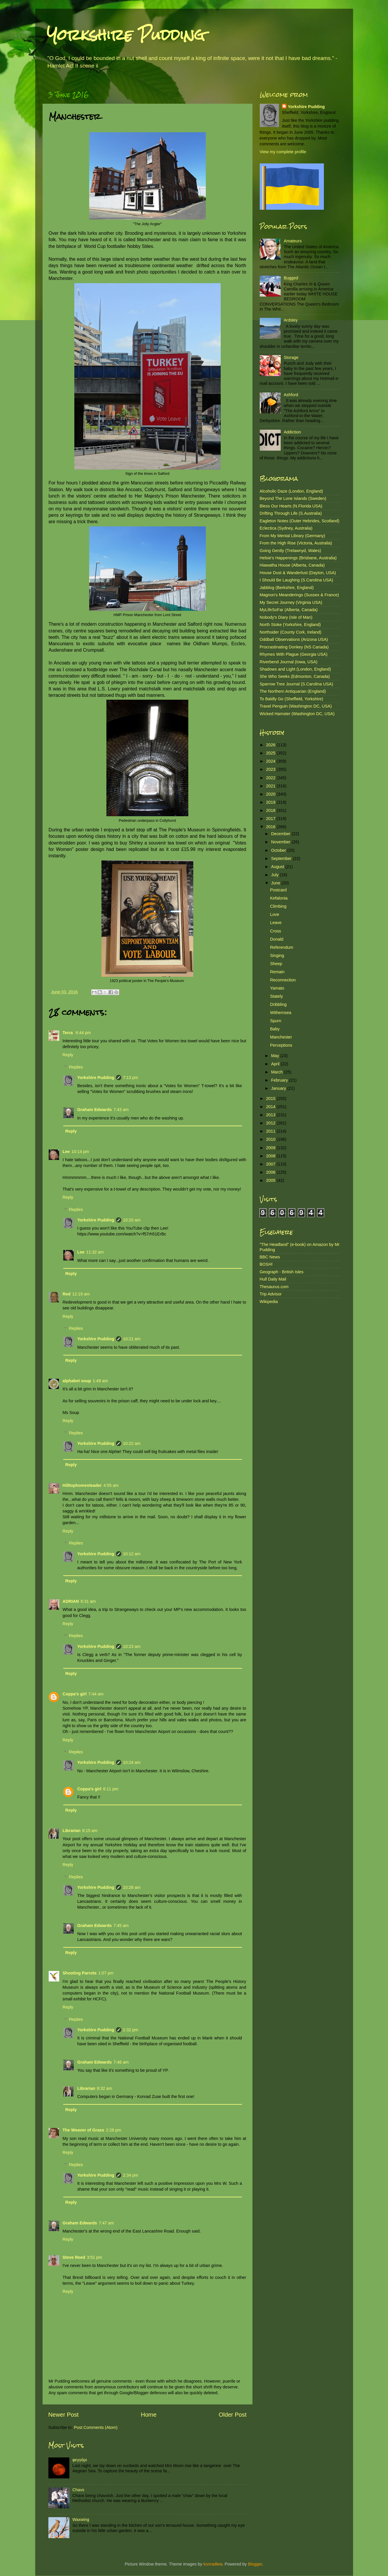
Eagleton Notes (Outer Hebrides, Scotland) (300, 521)
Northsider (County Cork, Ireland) (291, 632)
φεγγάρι (79, 2459)
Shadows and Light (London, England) (295, 669)
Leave (275, 922)
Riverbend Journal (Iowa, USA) (288, 662)
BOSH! (266, 1264)
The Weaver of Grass (83, 2130)
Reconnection (283, 980)
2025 (271, 753)
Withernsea (280, 1012)
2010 (271, 1139)
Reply (68, 1054)
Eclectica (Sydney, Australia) (286, 528)
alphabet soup (77, 1380)
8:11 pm (110, 1789)
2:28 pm (113, 2130)
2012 (271, 1123)
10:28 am (132, 1887)
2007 (271, 1164)
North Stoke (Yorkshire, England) (290, 624)
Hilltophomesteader (82, 1485)
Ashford (291, 394)
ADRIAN (71, 1601)
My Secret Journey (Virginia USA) (291, 602)
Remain (277, 971)
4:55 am (111, 1485)
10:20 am (132, 1220)
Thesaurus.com (274, 1286)
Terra (68, 1032)
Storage (291, 357)
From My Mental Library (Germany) (292, 535)
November (281, 842)
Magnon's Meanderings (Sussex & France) (299, 595)
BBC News (270, 1257)
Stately (276, 996)
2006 (271, 1172)
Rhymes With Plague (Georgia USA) (294, 654)
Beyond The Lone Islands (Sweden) (293, 498)
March (277, 1072)
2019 (271, 802)
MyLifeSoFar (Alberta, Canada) (289, 609)
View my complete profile (283, 151)
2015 (271, 1098)
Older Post (232, 2414)
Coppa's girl (75, 1694)
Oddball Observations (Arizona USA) (294, 639)
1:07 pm (105, 1973)
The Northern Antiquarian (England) (293, 691)
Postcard (278, 890)
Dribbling (278, 1004)
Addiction (292, 432)
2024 (271, 761)
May (275, 1055)
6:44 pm (83, 1032)
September (282, 858)
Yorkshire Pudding (126, 34)
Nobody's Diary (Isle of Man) (286, 617)
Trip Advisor (271, 1294)
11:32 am (95, 1252)
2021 (271, 786)
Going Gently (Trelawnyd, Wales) (290, 550)
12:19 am (81, 1294)
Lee (66, 1151)
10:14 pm (80, 1151)
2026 (271, 745)
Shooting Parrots (80, 1973)
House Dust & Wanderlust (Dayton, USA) (298, 572)
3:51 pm (94, 2257)
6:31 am (88, 1601)
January (279, 1088)
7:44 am (95, 1694)
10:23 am (132, 1646)
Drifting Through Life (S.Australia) (291, 513)
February (280, 1080)
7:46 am (121, 2062)
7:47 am (106, 2223)
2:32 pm (130, 2029)
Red (67, 1294)
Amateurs (293, 241)
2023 (271, 769)
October (279, 850)
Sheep (276, 963)
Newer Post (63, 2414)
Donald (276, 939)
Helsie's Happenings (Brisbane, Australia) (298, 558)
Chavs (78, 2489)
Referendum (281, 947)
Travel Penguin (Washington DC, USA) (296, 706)
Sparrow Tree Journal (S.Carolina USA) (296, 684)
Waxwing (80, 2519)
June (276, 883)
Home (149, 2414)
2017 (271, 818)
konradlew (212, 2564)
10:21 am (132, 1339)
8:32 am (104, 2088)
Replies (76, 1067)
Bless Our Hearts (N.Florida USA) (291, 506)
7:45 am (121, 1925)
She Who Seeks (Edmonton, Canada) (295, 676)
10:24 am (132, 1762)
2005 (271, 1180)
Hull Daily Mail (273, 1279)
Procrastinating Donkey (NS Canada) (294, 647)
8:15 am (89, 1830)
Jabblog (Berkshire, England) (287, 587)
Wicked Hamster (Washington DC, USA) (297, 713)
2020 (271, 794)
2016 (271, 826)
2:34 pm (130, 2175)
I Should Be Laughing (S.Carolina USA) (296, 580)
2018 (271, 810)
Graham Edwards (94, 1109)
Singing (277, 955)
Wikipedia (269, 1301)
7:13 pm (130, 1077)
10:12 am (132, 1553)
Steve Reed (74, 2257)
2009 (271, 1147)
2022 (271, 777)
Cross (275, 931)
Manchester (281, 1037)
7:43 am (121, 1109)
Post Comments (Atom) (96, 2427)
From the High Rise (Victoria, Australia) (296, 543)
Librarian (72, 1830)
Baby (275, 1029)
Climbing (278, 906)
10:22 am (132, 1443)
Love (274, 914)
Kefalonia (278, 898)
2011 (271, 1131)
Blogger (255, 2564)
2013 (271, 1114)
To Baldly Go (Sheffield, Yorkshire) (291, 699)
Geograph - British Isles (281, 1272)
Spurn (275, 1020)
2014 (271, 1106)
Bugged (291, 278)
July (275, 874)
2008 (271, 1156)
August (278, 866)
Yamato (277, 988)
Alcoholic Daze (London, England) (291, 491)
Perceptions (281, 1045)
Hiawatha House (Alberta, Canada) (292, 565)
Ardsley (291, 320)
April (276, 1064)
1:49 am (100, 1380)
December (281, 833)
